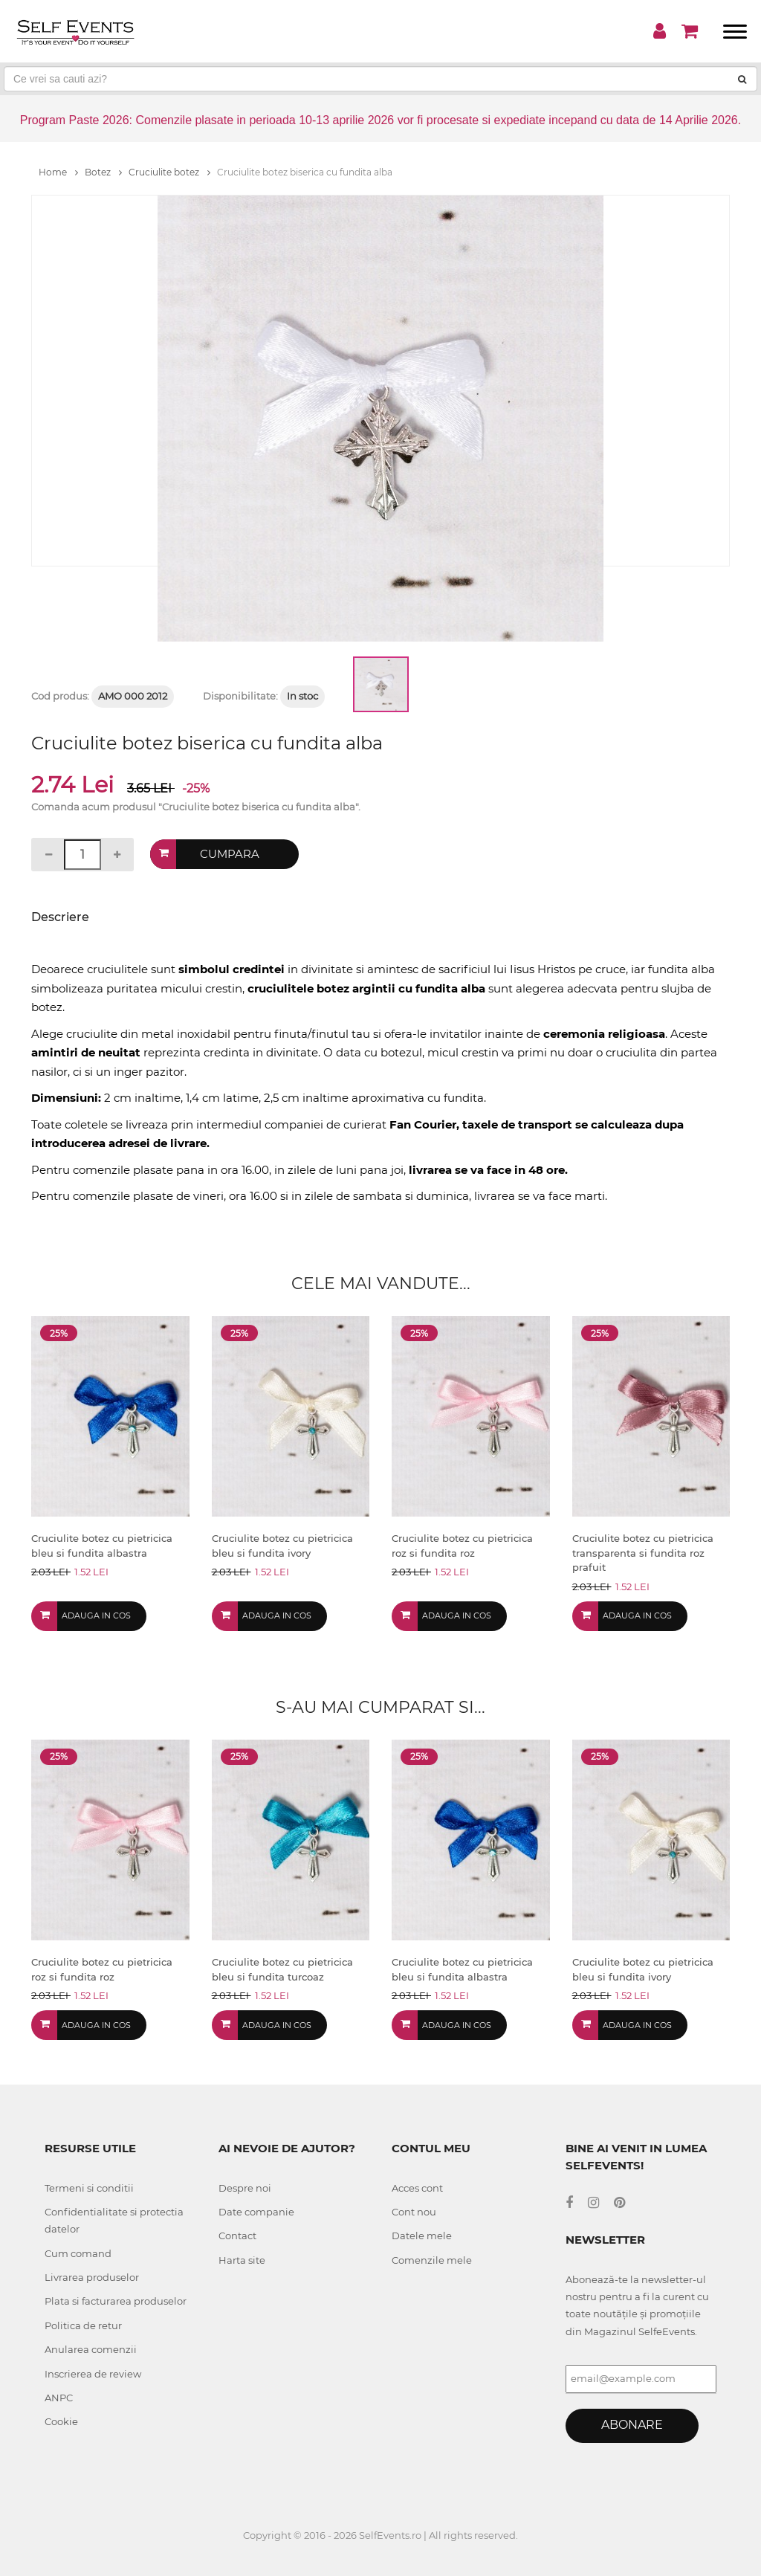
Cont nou (414, 2212)
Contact (237, 2235)
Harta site (241, 2260)
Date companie (256, 2212)
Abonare (632, 2425)
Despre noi (244, 2188)
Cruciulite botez (169, 172)
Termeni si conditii (89, 2188)
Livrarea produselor (92, 2277)
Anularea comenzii (91, 2349)
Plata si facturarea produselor (116, 2301)
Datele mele (422, 2235)
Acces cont (417, 2188)
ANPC (59, 2398)
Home (58, 172)
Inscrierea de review (93, 2374)
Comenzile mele (432, 2260)
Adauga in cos (96, 1615)
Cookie (61, 2421)
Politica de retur (83, 2325)
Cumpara (230, 854)
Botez (103, 172)
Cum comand (78, 2253)
